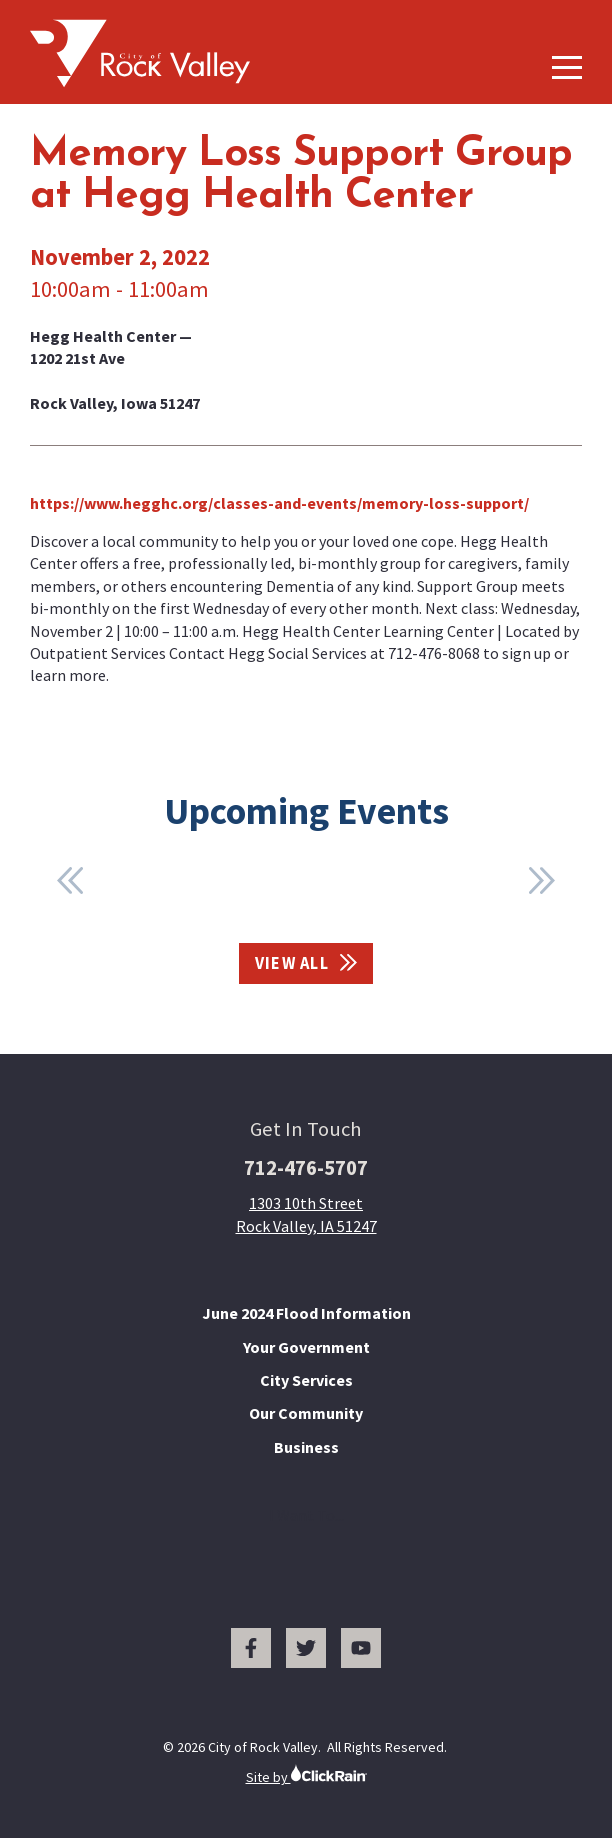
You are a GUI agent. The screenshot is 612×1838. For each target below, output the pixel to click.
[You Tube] (361, 1648)
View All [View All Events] (306, 963)
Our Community (306, 1413)
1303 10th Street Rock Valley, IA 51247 (306, 1214)
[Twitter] (306, 1648)
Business (306, 1447)
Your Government (306, 1347)
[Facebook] (251, 1648)
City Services (306, 1380)
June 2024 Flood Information (306, 1313)
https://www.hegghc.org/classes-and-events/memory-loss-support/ (279, 503)
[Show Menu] (567, 67)
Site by (306, 1774)
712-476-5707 (306, 1168)
